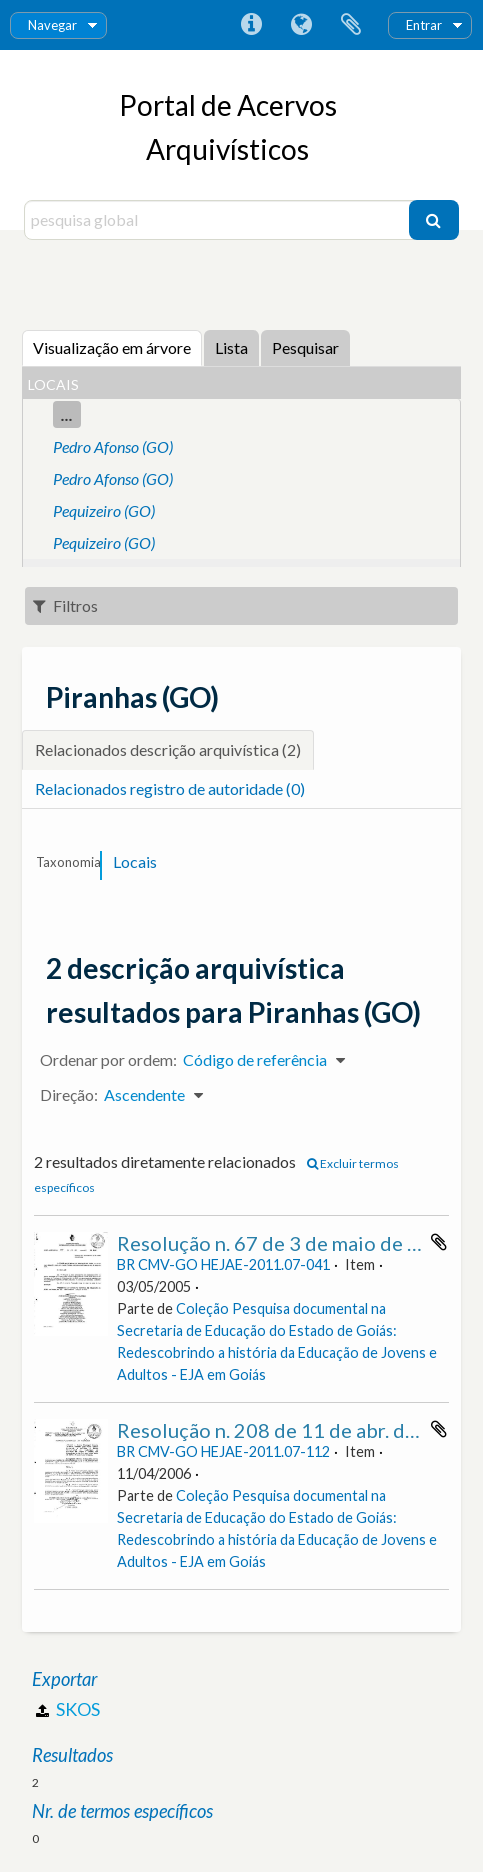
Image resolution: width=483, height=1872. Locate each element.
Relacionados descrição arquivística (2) (168, 749)
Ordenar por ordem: (108, 1059)
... (67, 414)
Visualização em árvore (112, 347)
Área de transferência (351, 25)
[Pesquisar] (434, 220)
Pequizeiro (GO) (104, 510)
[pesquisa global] (219, 220)
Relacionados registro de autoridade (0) (170, 788)
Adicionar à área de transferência (439, 1242)
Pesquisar (305, 347)
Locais (135, 861)
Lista (231, 347)
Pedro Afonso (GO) (113, 446)
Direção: (69, 1094)
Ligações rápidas (251, 25)
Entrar (424, 25)
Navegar (52, 25)
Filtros (65, 605)
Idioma (301, 25)
